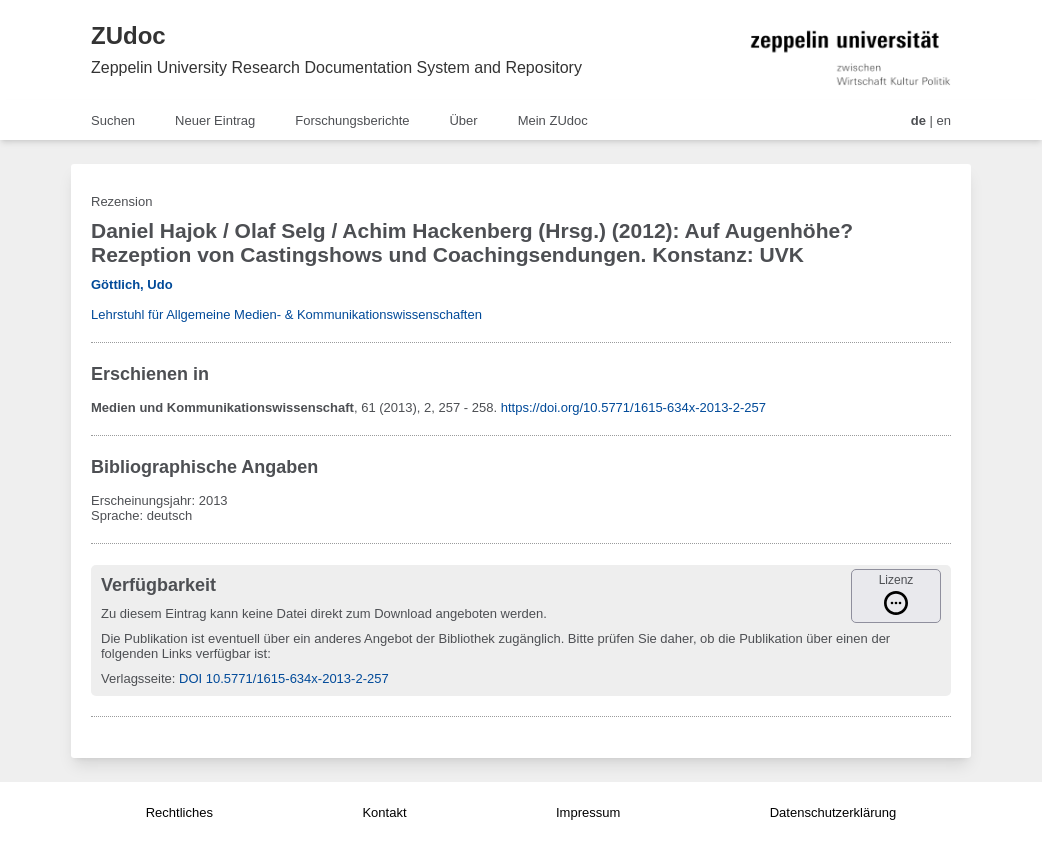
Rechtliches (179, 812)
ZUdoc (128, 35)
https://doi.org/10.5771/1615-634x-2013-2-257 (633, 407)
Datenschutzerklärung (833, 812)
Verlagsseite (136, 678)
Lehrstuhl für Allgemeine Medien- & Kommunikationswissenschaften (286, 314)
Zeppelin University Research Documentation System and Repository (336, 67)
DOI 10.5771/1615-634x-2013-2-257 (284, 678)
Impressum (588, 812)
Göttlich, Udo (132, 284)
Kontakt (384, 812)
